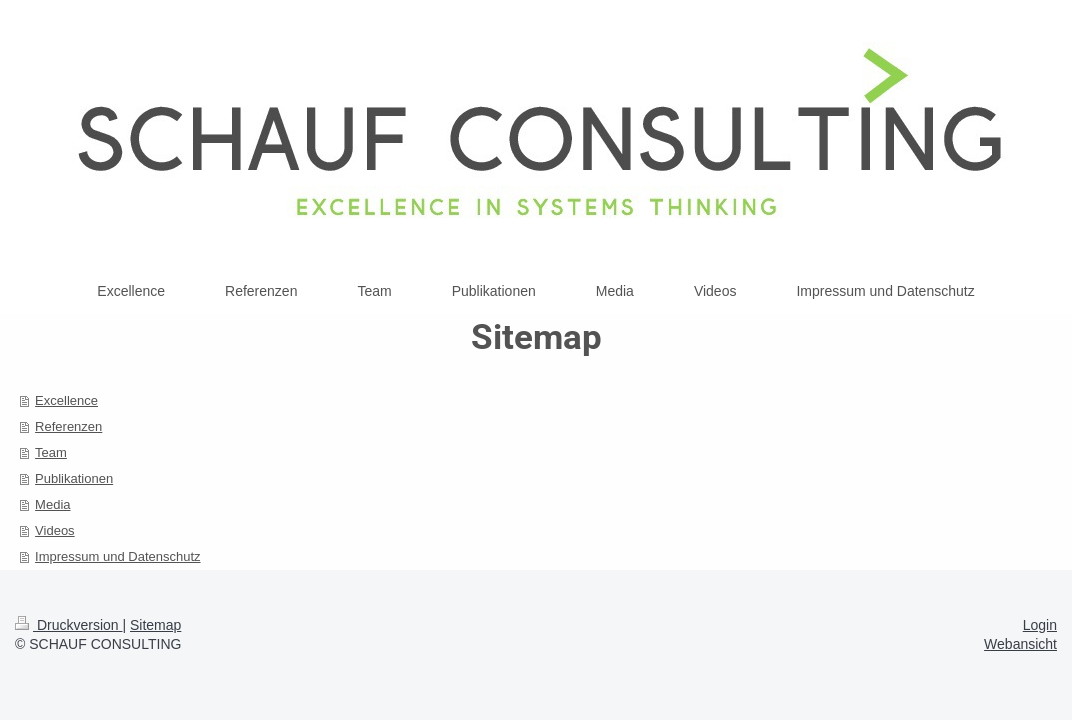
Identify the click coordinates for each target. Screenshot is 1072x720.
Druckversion (68, 625)
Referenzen (68, 426)
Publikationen (74, 478)
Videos (55, 530)
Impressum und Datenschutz (117, 556)
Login (1040, 625)
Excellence (66, 400)
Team (51, 452)
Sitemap (155, 625)
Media (52, 504)
